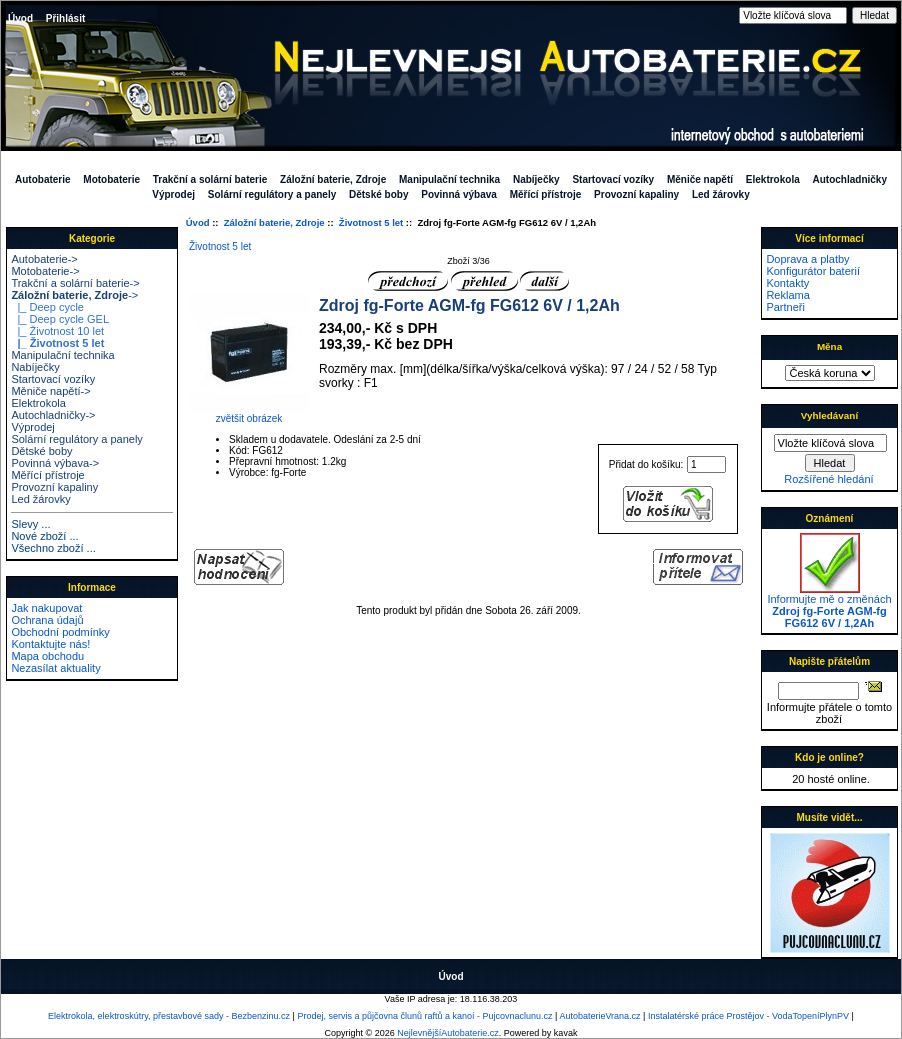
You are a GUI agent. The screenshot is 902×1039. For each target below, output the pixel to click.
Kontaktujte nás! (50, 644)
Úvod (20, 18)
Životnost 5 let (371, 222)
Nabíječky (536, 179)
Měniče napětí (700, 179)
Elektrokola (773, 179)
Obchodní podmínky (60, 632)
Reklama (787, 295)
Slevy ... (30, 524)
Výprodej (173, 194)
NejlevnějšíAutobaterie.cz (448, 1033)
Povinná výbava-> (55, 463)
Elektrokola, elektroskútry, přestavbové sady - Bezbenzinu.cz (169, 1016)
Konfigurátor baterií (813, 271)
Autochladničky (850, 179)
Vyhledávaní (829, 415)
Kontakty (787, 283)
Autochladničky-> (53, 415)
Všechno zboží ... (53, 548)
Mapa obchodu (47, 656)
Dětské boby (378, 194)
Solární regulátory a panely (272, 194)
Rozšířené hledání (828, 479)
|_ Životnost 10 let (57, 331)
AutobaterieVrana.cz (599, 1016)
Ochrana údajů (47, 620)
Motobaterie (111, 179)
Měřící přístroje (546, 194)
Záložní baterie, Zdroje (274, 222)
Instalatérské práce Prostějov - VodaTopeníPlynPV (748, 1016)
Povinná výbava (459, 194)
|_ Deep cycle (47, 307)
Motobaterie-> (45, 271)
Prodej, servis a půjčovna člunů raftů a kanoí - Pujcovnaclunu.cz (424, 1016)
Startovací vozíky (613, 179)
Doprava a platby (807, 259)
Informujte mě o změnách (829, 606)
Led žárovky (721, 194)
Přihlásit (65, 18)
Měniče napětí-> (50, 391)
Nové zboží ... (44, 536)
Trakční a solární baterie (210, 179)
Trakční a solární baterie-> (75, 283)
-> (74, 295)
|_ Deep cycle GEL (60, 319)
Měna (829, 346)
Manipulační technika (449, 179)
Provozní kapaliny (636, 194)
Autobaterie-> (44, 259)
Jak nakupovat (46, 608)
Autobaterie (43, 179)
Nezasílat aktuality (55, 668)
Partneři (785, 307)
